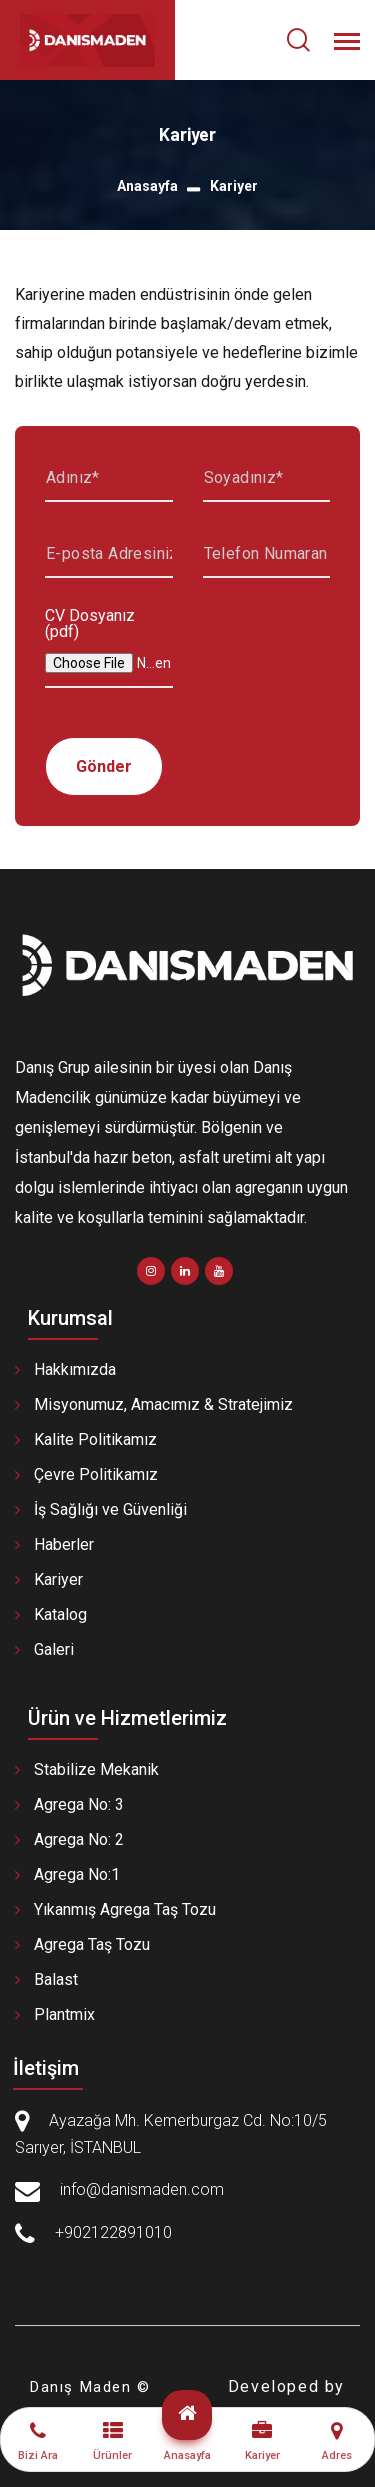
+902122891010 (113, 2232)
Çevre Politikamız (96, 1474)
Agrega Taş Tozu (92, 1944)
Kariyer (58, 1579)
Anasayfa (147, 186)
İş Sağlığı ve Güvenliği (110, 1509)
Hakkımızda (75, 1369)
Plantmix (64, 2014)
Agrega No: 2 (79, 1839)
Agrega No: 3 (79, 1804)
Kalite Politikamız (95, 1439)
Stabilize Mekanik (96, 1769)
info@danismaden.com (142, 2189)
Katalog (60, 1614)
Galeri (54, 1649)
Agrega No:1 (77, 1874)
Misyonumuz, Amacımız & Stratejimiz (163, 1404)
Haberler (64, 1544)
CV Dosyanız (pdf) (90, 624)
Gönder (104, 766)
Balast (56, 1979)
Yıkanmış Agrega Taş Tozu (125, 1909)
